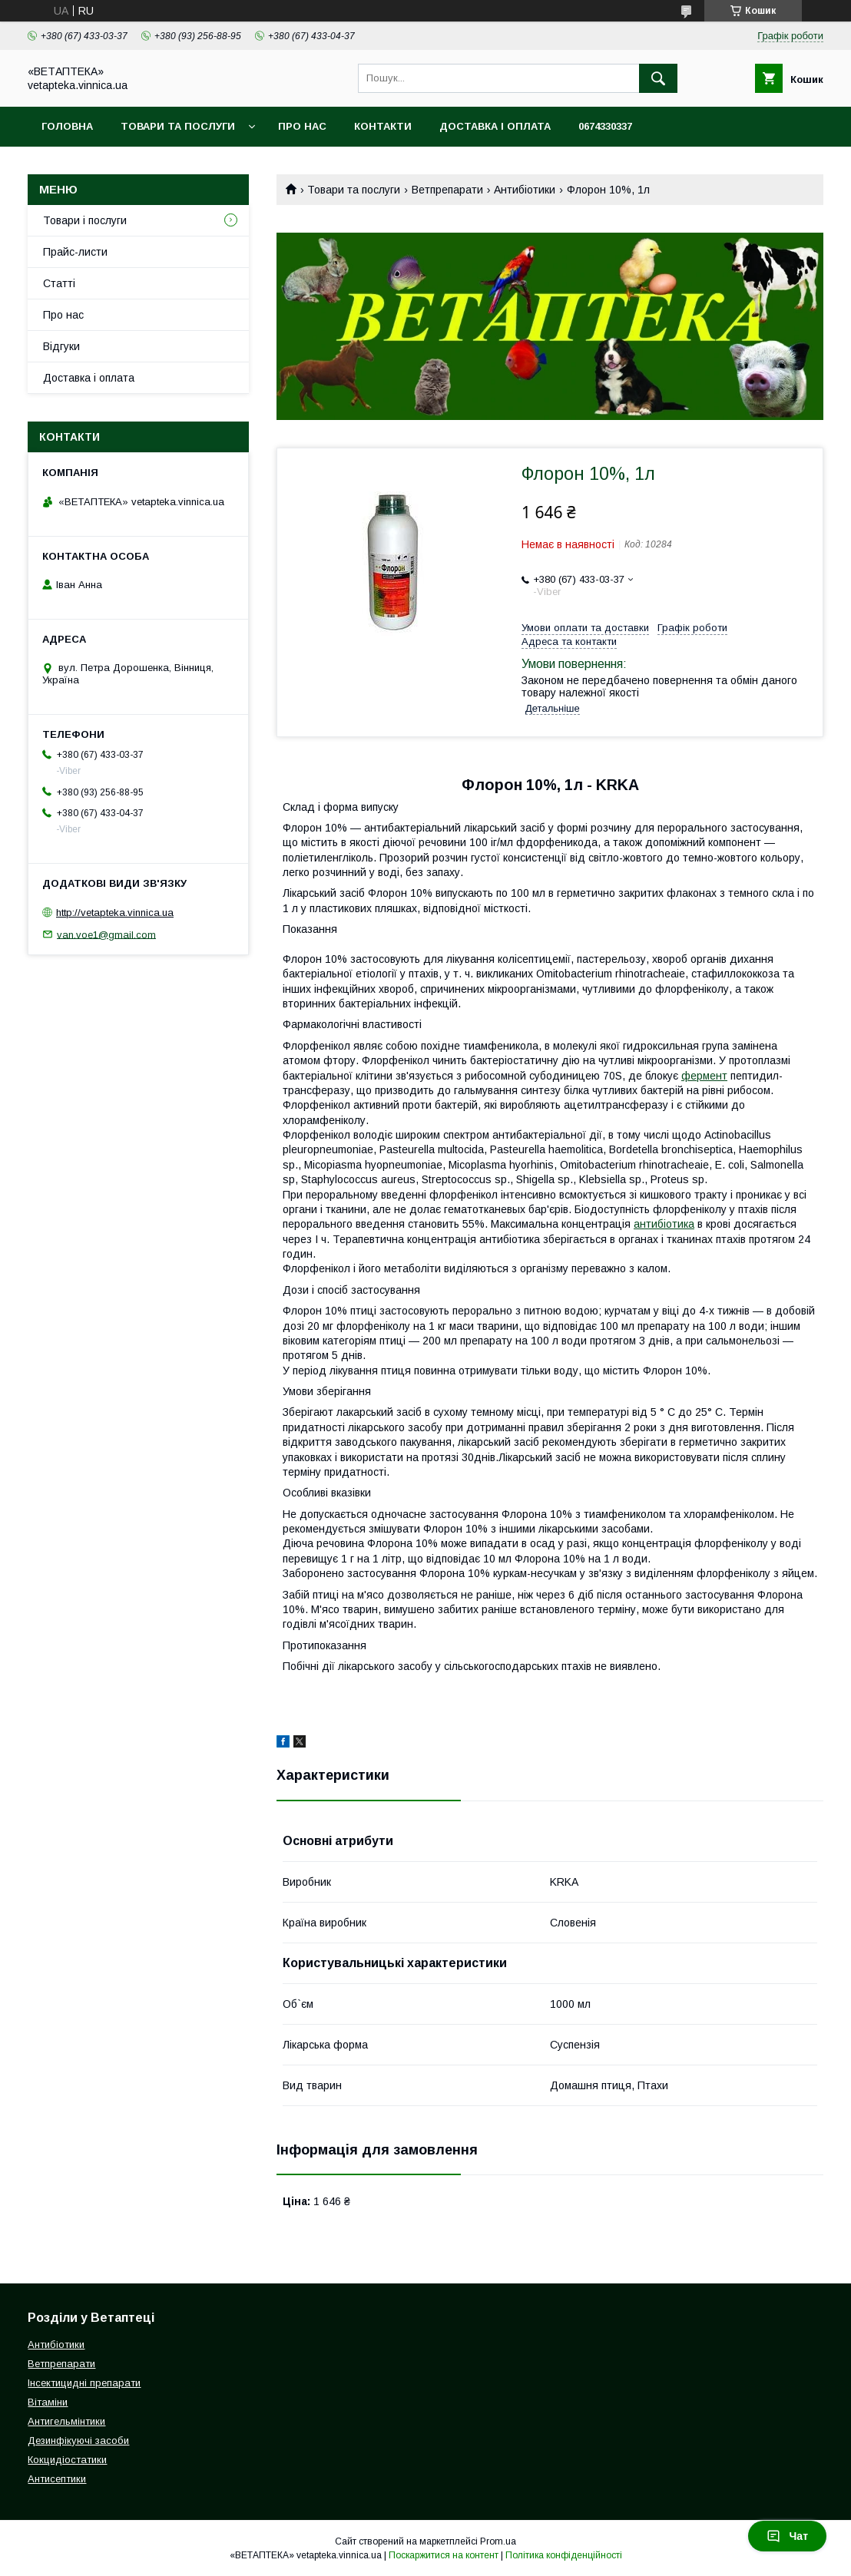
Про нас (302, 126)
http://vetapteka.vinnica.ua (115, 912)
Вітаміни (48, 2402)
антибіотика (664, 1224)
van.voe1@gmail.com (106, 934)
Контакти (383, 126)
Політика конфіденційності (563, 2555)
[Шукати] (658, 78)
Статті (59, 283)
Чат (787, 2536)
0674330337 (605, 126)
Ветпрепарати (447, 190)
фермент (704, 1076)
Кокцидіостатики (67, 2459)
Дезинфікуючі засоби (78, 2440)
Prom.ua (498, 2541)
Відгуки (61, 346)
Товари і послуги (85, 220)
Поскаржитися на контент (443, 2555)
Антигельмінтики (66, 2421)
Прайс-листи (75, 252)
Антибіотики (524, 190)
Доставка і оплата (495, 126)
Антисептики (57, 2479)
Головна (67, 126)
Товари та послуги (178, 126)
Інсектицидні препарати (84, 2383)
